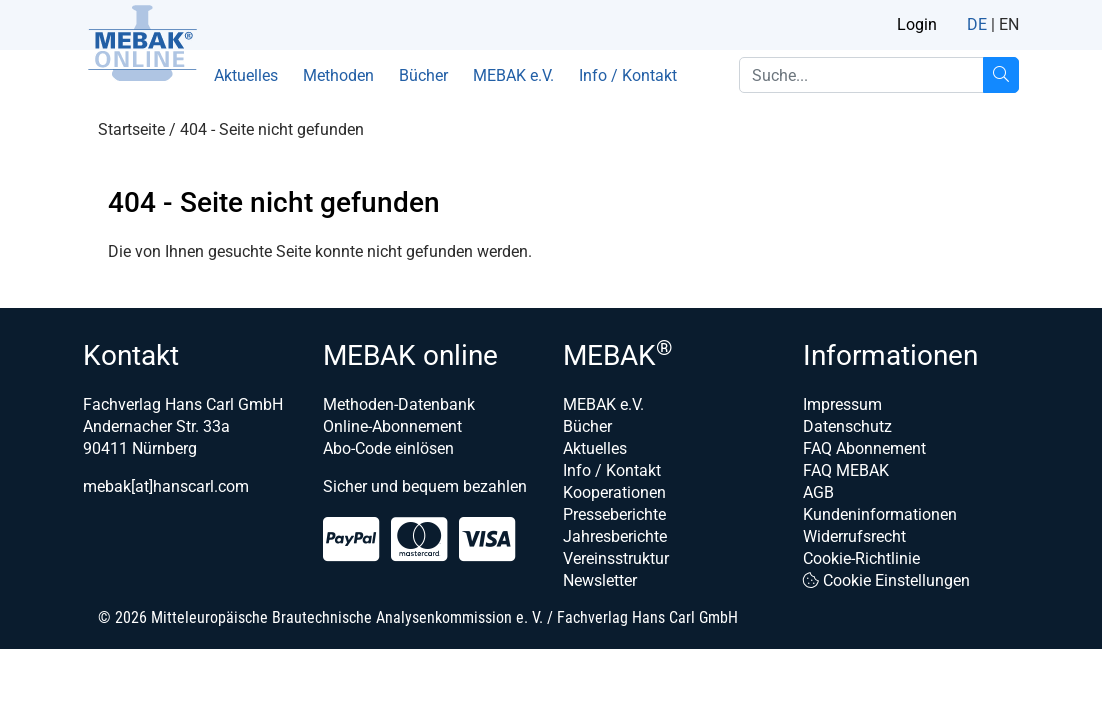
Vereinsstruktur (616, 558)
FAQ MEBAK (846, 470)
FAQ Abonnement (864, 448)
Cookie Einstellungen (886, 580)
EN (1009, 24)
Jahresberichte (615, 536)
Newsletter (600, 580)
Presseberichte (614, 514)
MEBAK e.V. (513, 75)
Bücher (423, 75)
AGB (818, 492)
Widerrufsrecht (854, 536)
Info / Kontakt (628, 75)
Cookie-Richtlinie (861, 558)
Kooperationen (614, 492)
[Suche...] (1001, 75)
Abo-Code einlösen (388, 448)
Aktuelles (246, 75)
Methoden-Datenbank (399, 404)
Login (917, 24)
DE (977, 24)
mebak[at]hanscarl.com (166, 486)
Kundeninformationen (880, 514)
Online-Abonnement (392, 426)
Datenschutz (847, 426)
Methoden (338, 75)
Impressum (842, 404)
